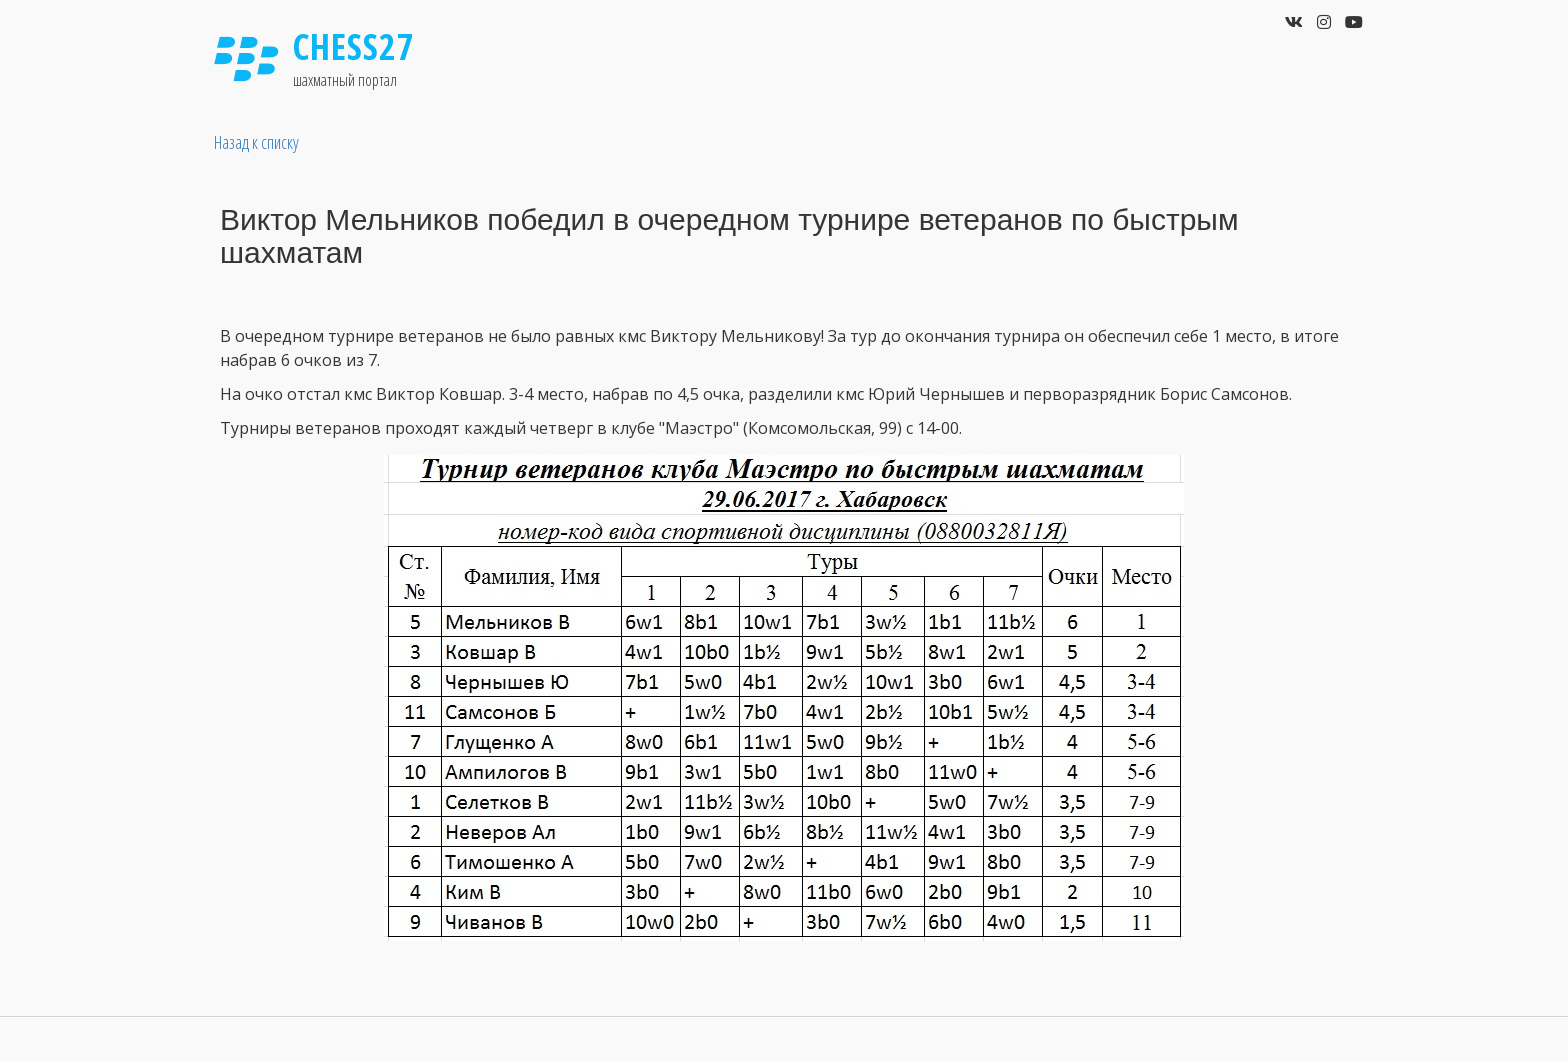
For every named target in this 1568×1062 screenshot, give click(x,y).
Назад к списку (256, 142)
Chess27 (354, 46)
